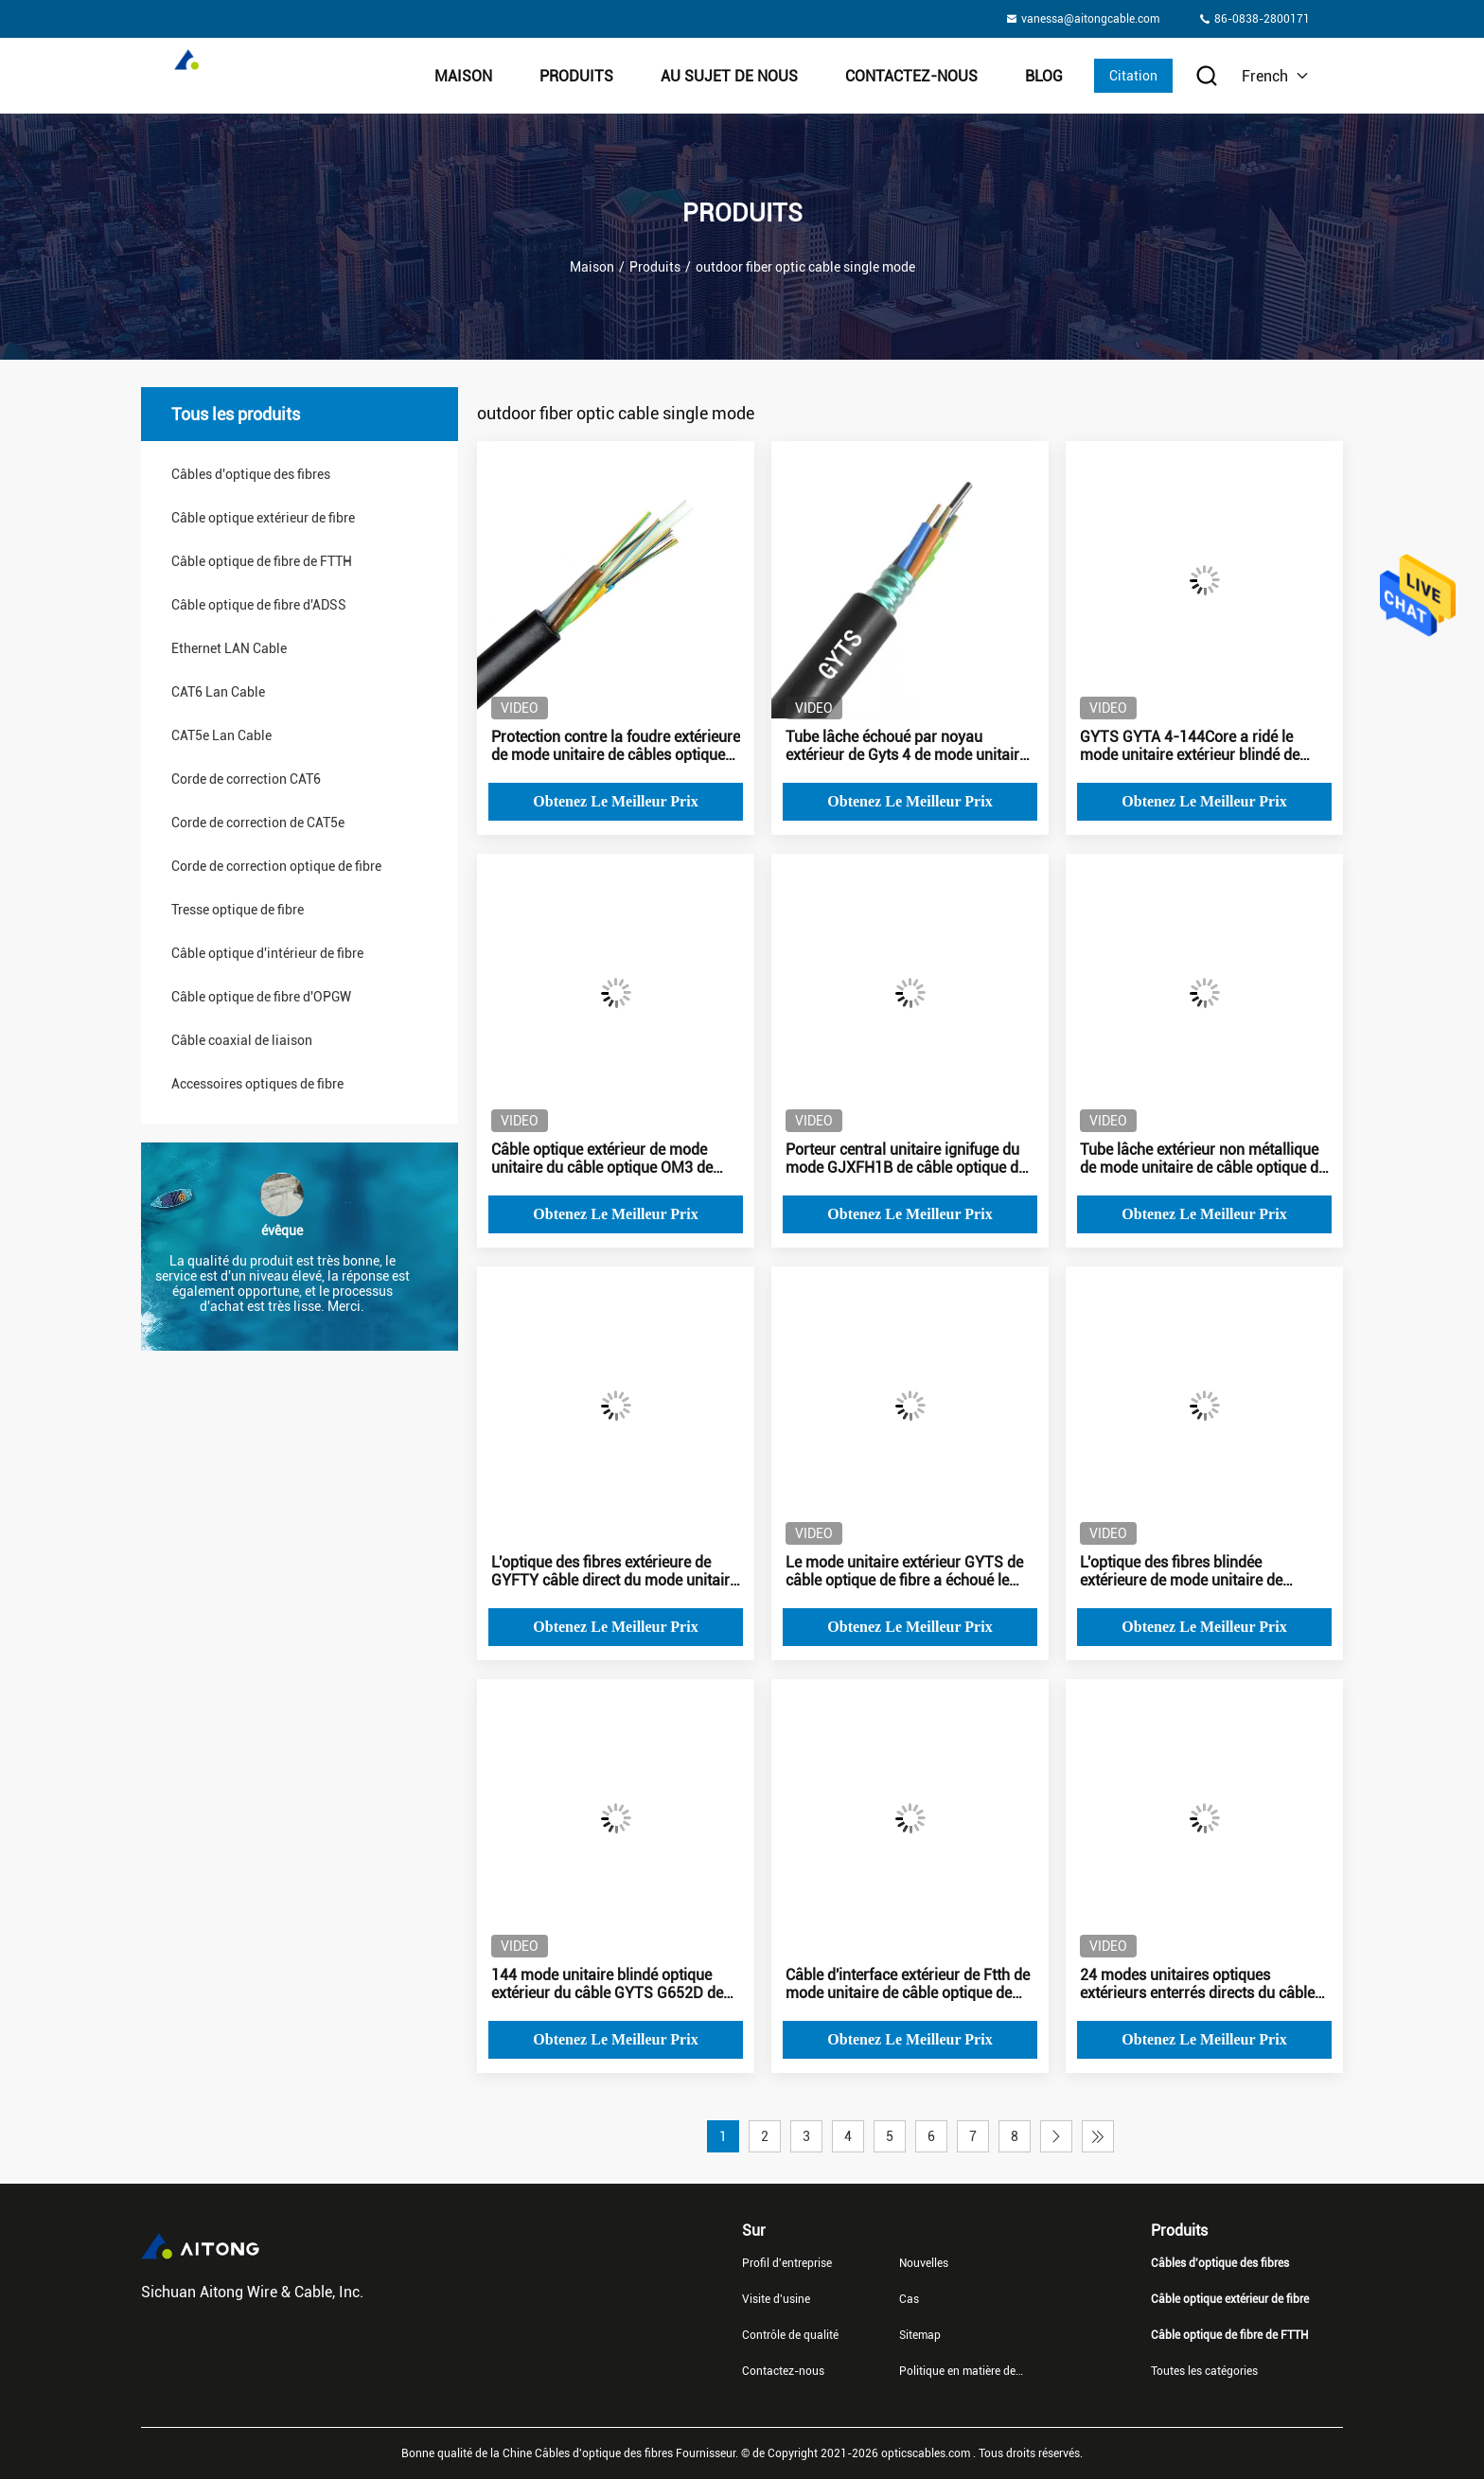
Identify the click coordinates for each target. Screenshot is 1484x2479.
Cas (909, 2299)
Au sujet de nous (729, 76)
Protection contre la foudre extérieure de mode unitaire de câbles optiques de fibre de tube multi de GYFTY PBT (615, 746)
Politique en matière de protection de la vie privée (962, 2371)
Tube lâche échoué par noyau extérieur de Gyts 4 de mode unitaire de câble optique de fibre (906, 746)
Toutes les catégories (1204, 2371)
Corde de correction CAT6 (246, 779)
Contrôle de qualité (790, 2335)
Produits (576, 76)
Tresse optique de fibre (237, 909)
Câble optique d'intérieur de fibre (267, 953)
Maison (463, 76)
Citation (1133, 75)
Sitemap (920, 2335)
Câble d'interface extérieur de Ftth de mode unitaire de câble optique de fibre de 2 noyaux (908, 1984)
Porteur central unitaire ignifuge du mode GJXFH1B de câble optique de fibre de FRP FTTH (906, 1159)
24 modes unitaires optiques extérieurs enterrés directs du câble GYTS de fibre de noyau (1197, 1984)
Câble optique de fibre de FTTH (261, 561)
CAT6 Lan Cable (218, 691)
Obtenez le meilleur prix (615, 801)
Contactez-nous (911, 76)
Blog (1044, 76)
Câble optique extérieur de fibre (263, 517)
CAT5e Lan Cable (221, 735)
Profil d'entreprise (787, 2263)
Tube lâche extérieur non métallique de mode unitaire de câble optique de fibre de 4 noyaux (1203, 1159)
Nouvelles (923, 2263)
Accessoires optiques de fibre (257, 1083)
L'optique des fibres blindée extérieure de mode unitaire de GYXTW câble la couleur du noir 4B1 (1201, 1571)
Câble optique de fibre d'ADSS (258, 604)
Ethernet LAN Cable (229, 648)
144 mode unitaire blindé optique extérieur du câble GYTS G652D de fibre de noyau (607, 1984)
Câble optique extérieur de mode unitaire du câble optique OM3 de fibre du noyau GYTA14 (602, 1159)
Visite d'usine (776, 2299)
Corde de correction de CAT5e (257, 822)
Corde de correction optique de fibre (276, 866)
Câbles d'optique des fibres (250, 474)
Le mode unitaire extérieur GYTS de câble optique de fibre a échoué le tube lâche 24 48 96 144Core (904, 1571)
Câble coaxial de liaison (241, 1040)
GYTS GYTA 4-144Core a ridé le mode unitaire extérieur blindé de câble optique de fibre (1189, 746)
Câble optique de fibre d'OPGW (261, 996)
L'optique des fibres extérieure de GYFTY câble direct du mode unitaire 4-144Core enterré (614, 1571)
